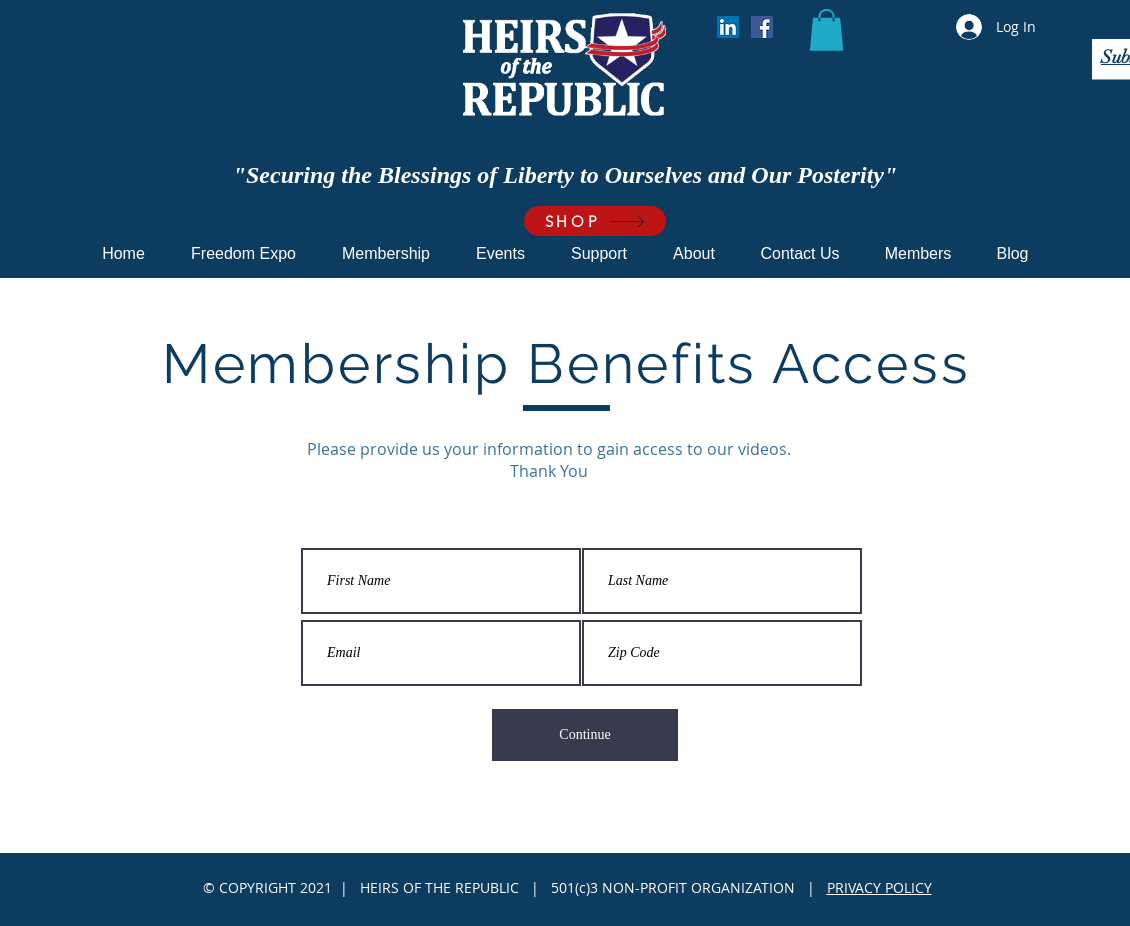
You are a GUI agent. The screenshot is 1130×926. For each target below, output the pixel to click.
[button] (826, 30)
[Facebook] (762, 27)
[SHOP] (595, 221)
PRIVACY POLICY (879, 887)
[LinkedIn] (728, 27)
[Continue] (585, 735)
